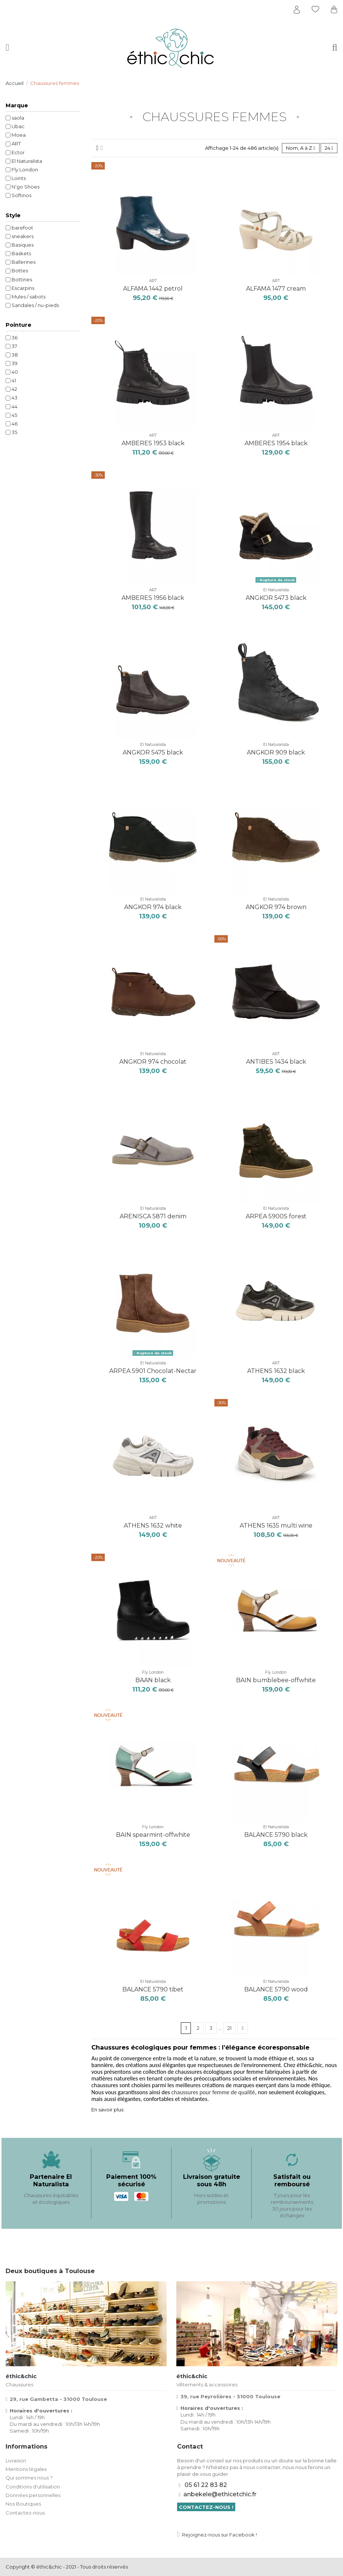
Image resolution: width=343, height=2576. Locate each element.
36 (15, 338)
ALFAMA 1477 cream (276, 288)
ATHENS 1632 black (276, 1370)
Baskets (21, 253)
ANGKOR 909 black (276, 752)
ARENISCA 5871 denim (153, 1216)
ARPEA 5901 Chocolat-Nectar (152, 1370)
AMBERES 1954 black (276, 443)
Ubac (18, 126)
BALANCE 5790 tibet (152, 1989)
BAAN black (153, 1680)
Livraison (16, 2460)
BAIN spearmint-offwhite (153, 1834)
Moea (19, 135)
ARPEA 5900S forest (276, 1216)
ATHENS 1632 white (153, 1525)
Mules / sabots (28, 297)
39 (15, 363)
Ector (18, 152)
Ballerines (23, 262)
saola (18, 118)
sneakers (23, 236)
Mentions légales (26, 2469)
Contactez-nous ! (206, 2507)
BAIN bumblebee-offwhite (276, 1680)
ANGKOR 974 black (153, 907)
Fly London (153, 1672)
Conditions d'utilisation (33, 2487)
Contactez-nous (25, 2513)
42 (14, 389)
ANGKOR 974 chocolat (152, 1061)
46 (15, 424)
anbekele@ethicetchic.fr (220, 2494)
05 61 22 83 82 (206, 2484)
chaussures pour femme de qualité (212, 2092)
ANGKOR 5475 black (153, 752)
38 (15, 355)
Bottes (20, 270)
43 (15, 398)
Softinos (21, 195)
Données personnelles (33, 2495)
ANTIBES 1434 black (276, 1061)
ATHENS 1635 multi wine (276, 1525)
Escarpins (23, 288)
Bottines (22, 279)
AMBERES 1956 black (153, 597)
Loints (19, 178)
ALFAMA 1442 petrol (153, 288)
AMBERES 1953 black (153, 443)
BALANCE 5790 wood (276, 1989)
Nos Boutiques (23, 2504)
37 (14, 346)
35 (14, 432)
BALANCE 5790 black (276, 1834)
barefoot (22, 228)
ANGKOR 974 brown (276, 907)
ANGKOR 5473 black (276, 597)
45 (14, 415)
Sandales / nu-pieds (35, 305)
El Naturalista (276, 590)
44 (15, 406)
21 (229, 2028)
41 (14, 380)
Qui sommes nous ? (29, 2478)
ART (153, 280)
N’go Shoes (26, 187)
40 (15, 372)
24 (329, 148)
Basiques (23, 245)
